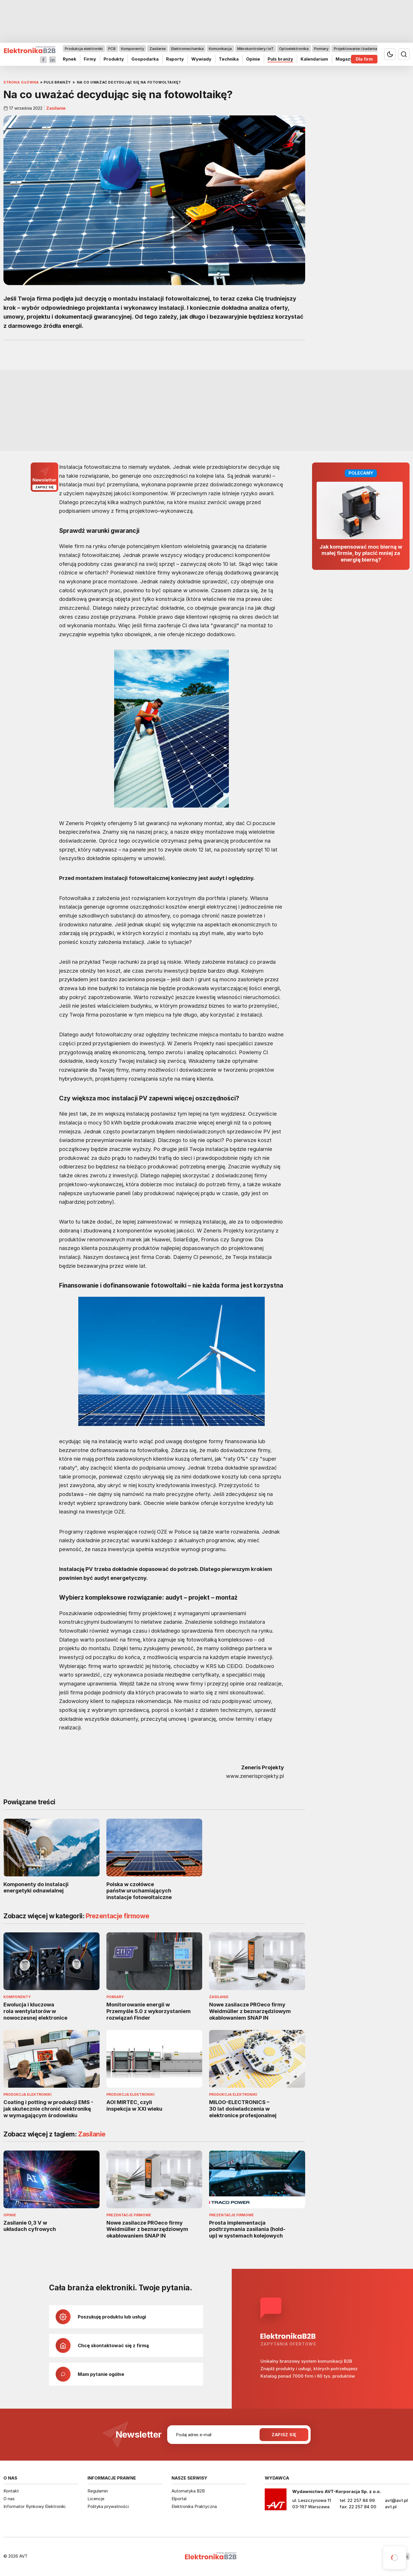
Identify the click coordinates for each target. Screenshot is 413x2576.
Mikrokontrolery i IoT (255, 48)
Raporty (175, 59)
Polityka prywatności (108, 2506)
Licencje (95, 2498)
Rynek (69, 59)
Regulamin (97, 2491)
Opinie (253, 59)
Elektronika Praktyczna (194, 2506)
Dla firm (364, 59)
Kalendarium (314, 59)
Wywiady (201, 59)
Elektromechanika (187, 48)
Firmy (90, 59)
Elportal (179, 2498)
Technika (229, 59)
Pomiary (321, 48)
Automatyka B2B (188, 2491)
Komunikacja (220, 48)
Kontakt (11, 2491)
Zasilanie (157, 48)
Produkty (114, 59)
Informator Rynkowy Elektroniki (34, 2506)
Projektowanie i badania (355, 48)
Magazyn (345, 59)
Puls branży (280, 59)
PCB (112, 48)
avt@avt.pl (396, 2500)
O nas (9, 2498)
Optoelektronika (294, 48)
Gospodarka (145, 59)
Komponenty (132, 48)
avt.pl (391, 2506)
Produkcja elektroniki (84, 48)
